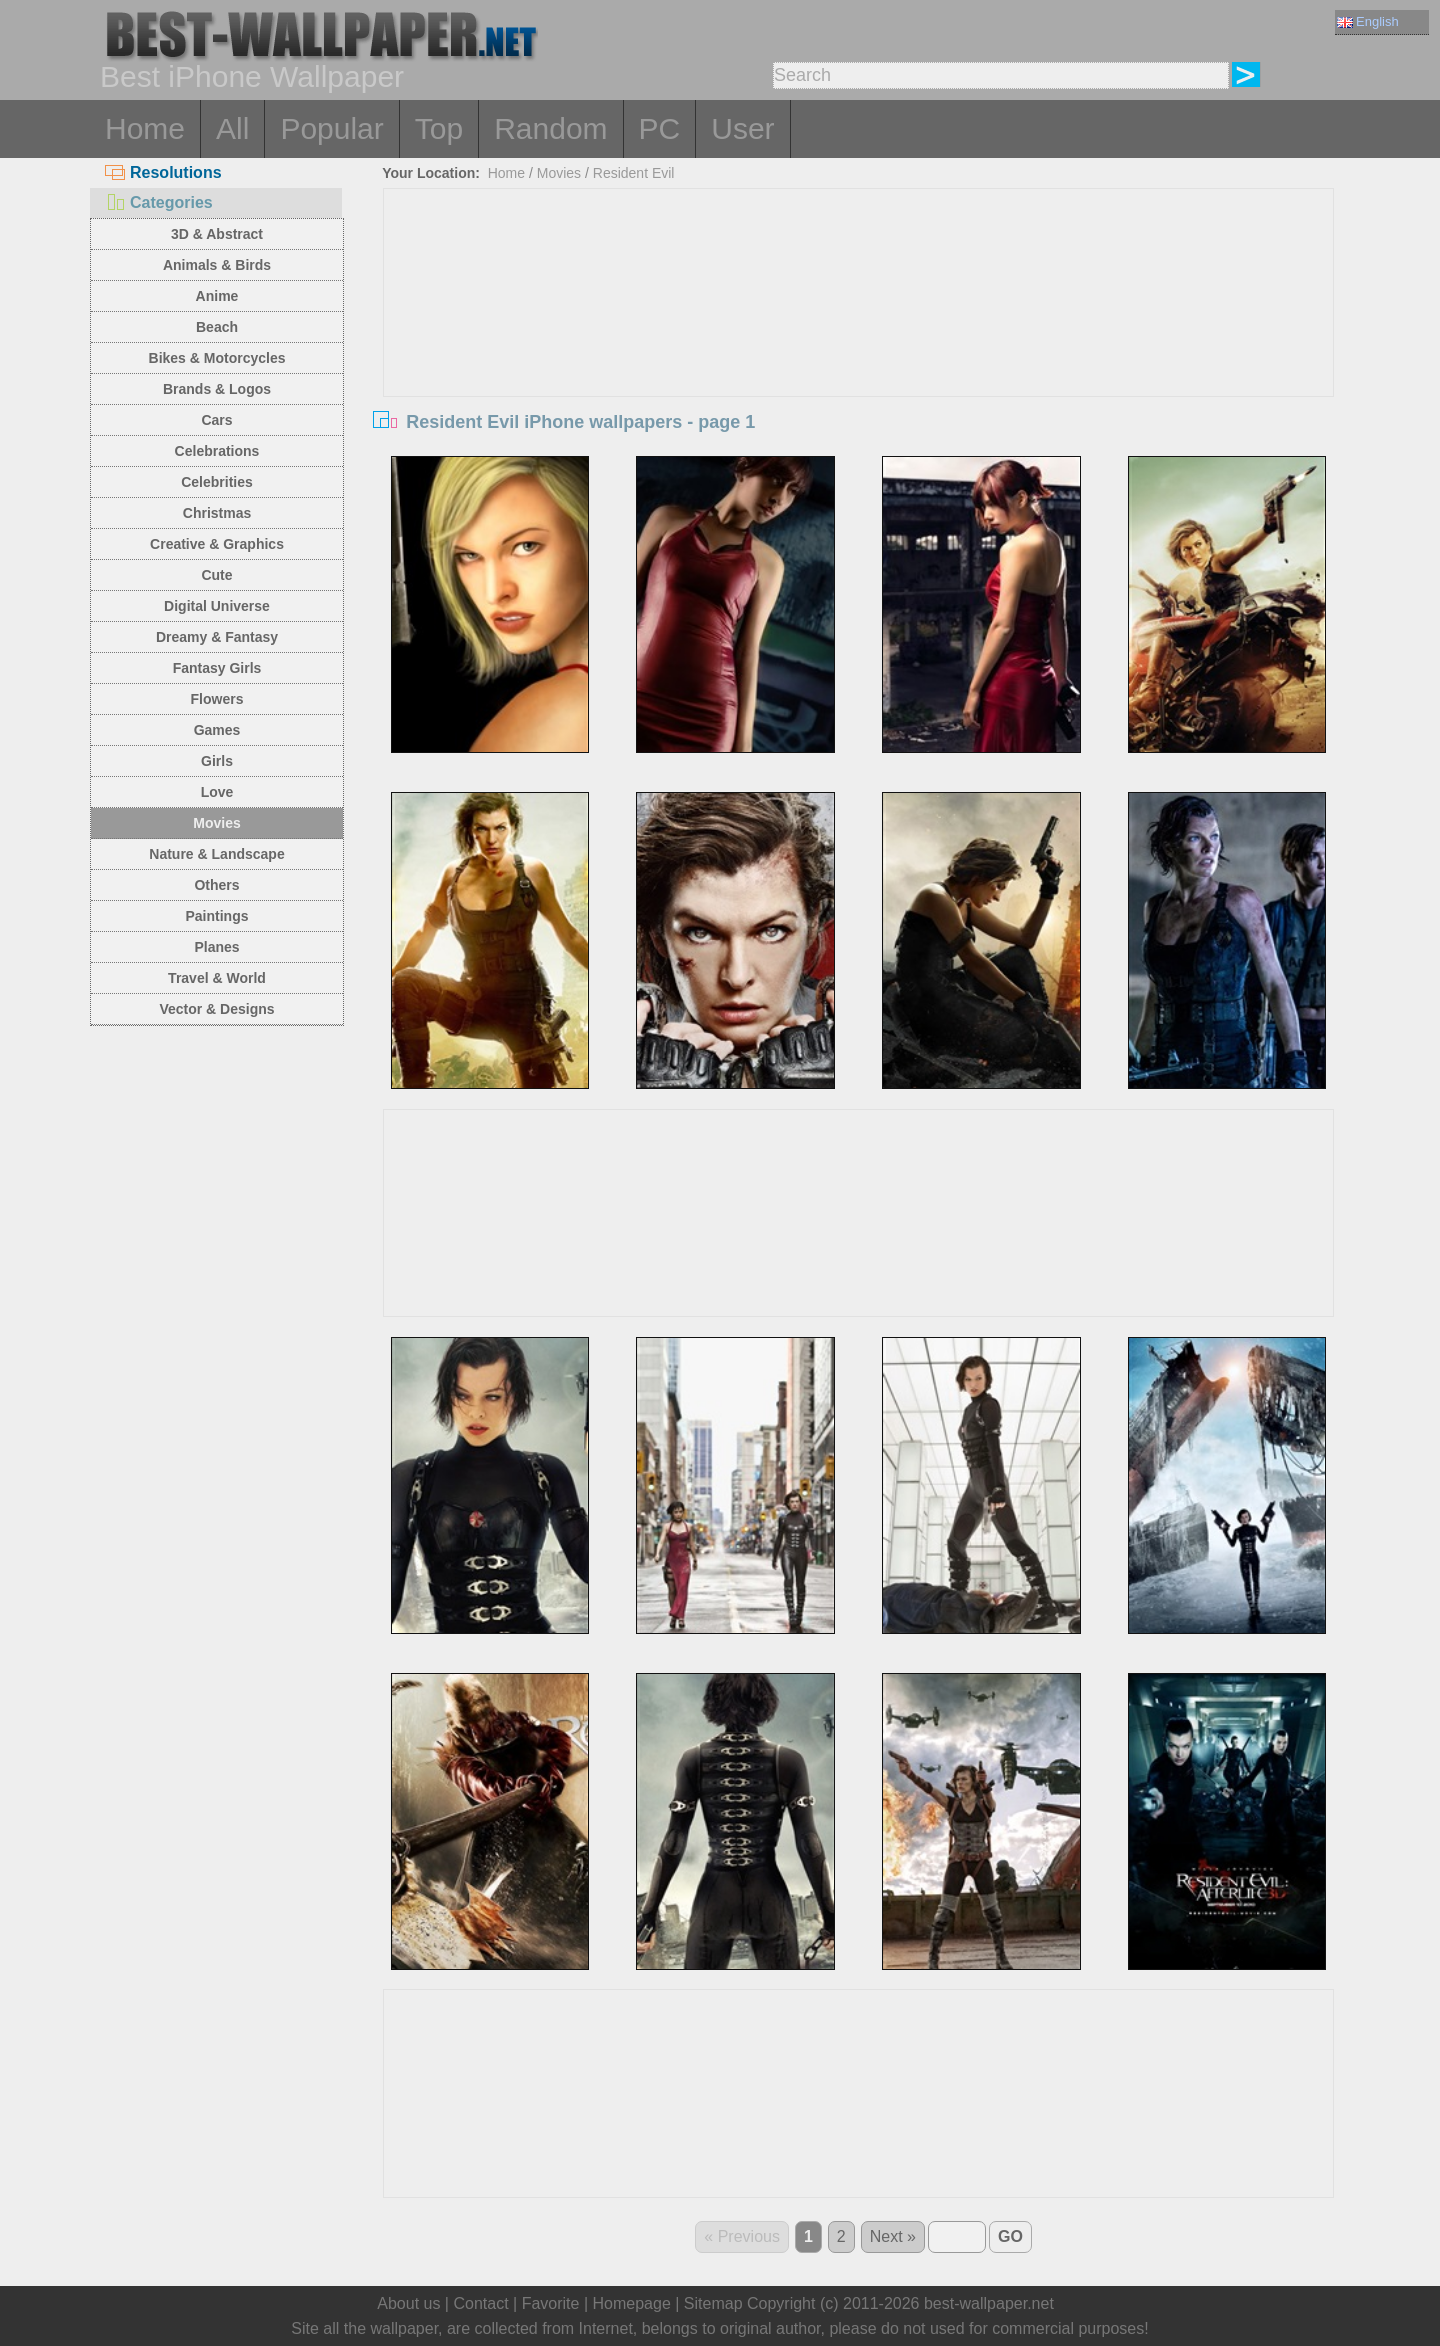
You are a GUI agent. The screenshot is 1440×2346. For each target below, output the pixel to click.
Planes (216, 947)
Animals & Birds (217, 265)
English (1368, 21)
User (742, 128)
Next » (893, 2236)
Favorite (551, 2303)
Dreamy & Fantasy (217, 637)
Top (439, 128)
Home (145, 128)
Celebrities (217, 482)
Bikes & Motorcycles (217, 358)
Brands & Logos (217, 389)
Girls (217, 761)
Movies (216, 823)
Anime (217, 296)
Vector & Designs (216, 1009)
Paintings (216, 916)
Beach (217, 327)
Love (217, 792)
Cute (216, 575)
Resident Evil (634, 173)
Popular (331, 128)
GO (1010, 2236)
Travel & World (217, 978)
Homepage (632, 2303)
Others (216, 885)
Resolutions (163, 172)
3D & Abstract (217, 234)
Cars (216, 420)
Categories (159, 202)
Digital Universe (217, 606)
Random (550, 128)
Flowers (217, 699)
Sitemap (713, 2303)
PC (660, 128)
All (232, 128)
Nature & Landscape (216, 854)
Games (217, 730)
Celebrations (217, 451)
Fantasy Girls (217, 668)
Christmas (217, 513)
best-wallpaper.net (989, 2303)
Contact (480, 2303)
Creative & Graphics (217, 544)
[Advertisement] (859, 339)
